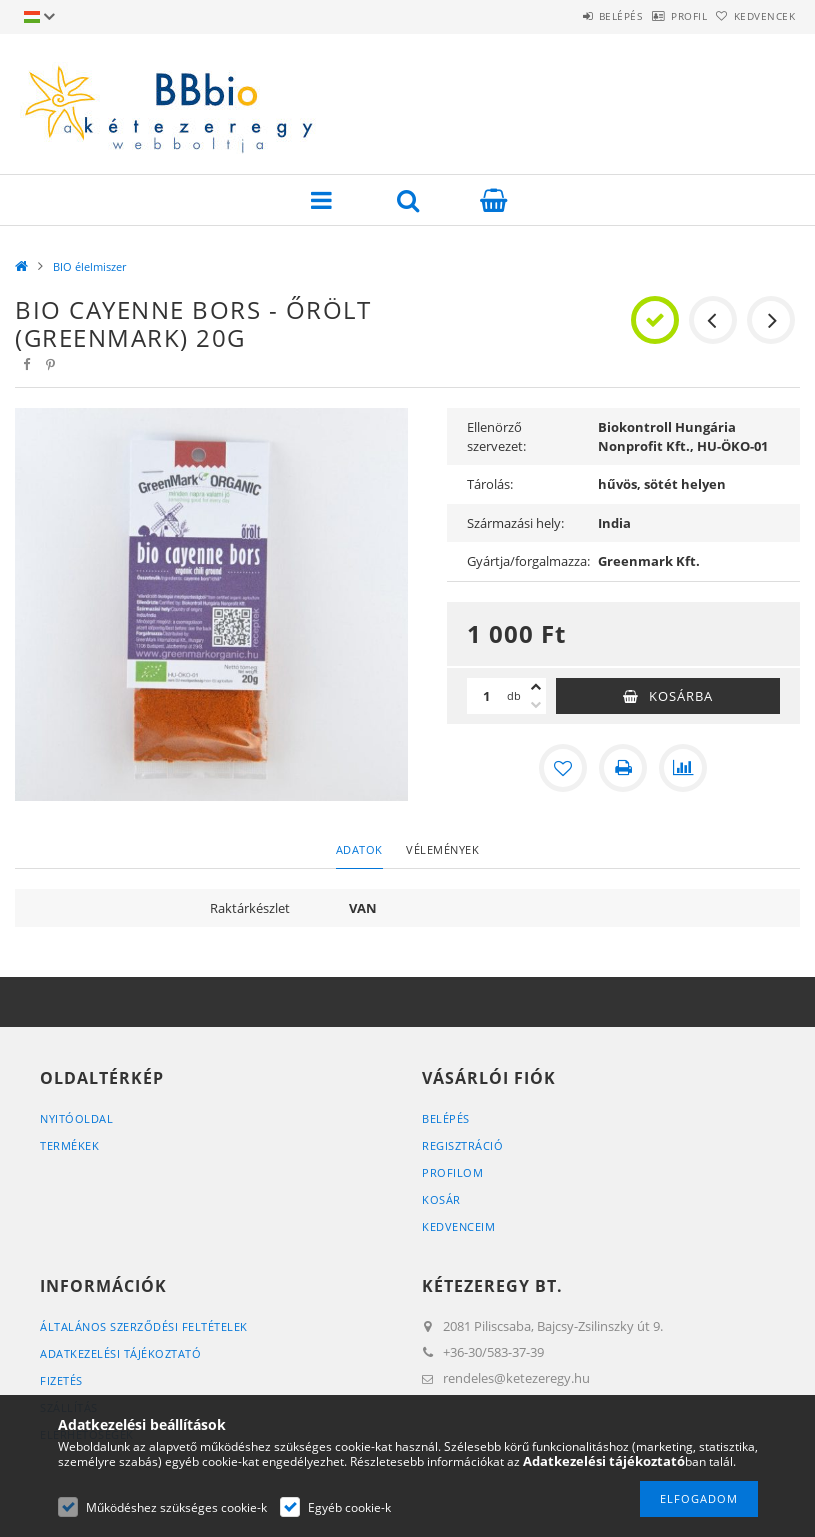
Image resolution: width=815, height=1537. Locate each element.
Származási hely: (515, 523)
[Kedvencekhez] (563, 768)
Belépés (569, 16)
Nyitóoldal (76, 1118)
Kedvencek (754, 16)
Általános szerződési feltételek (144, 1326)
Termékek (69, 1145)
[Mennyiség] (487, 696)
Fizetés (61, 1380)
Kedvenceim (458, 1226)
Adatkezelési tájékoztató (120, 1353)
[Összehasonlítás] (683, 768)
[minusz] (536, 705)
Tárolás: (490, 484)
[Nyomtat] (623, 768)
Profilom (452, 1172)
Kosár (441, 1199)
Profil (658, 16)
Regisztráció (462, 1145)
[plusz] (536, 687)
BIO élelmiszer (89, 266)
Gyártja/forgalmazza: (527, 561)
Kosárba (681, 696)
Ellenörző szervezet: (496, 436)
